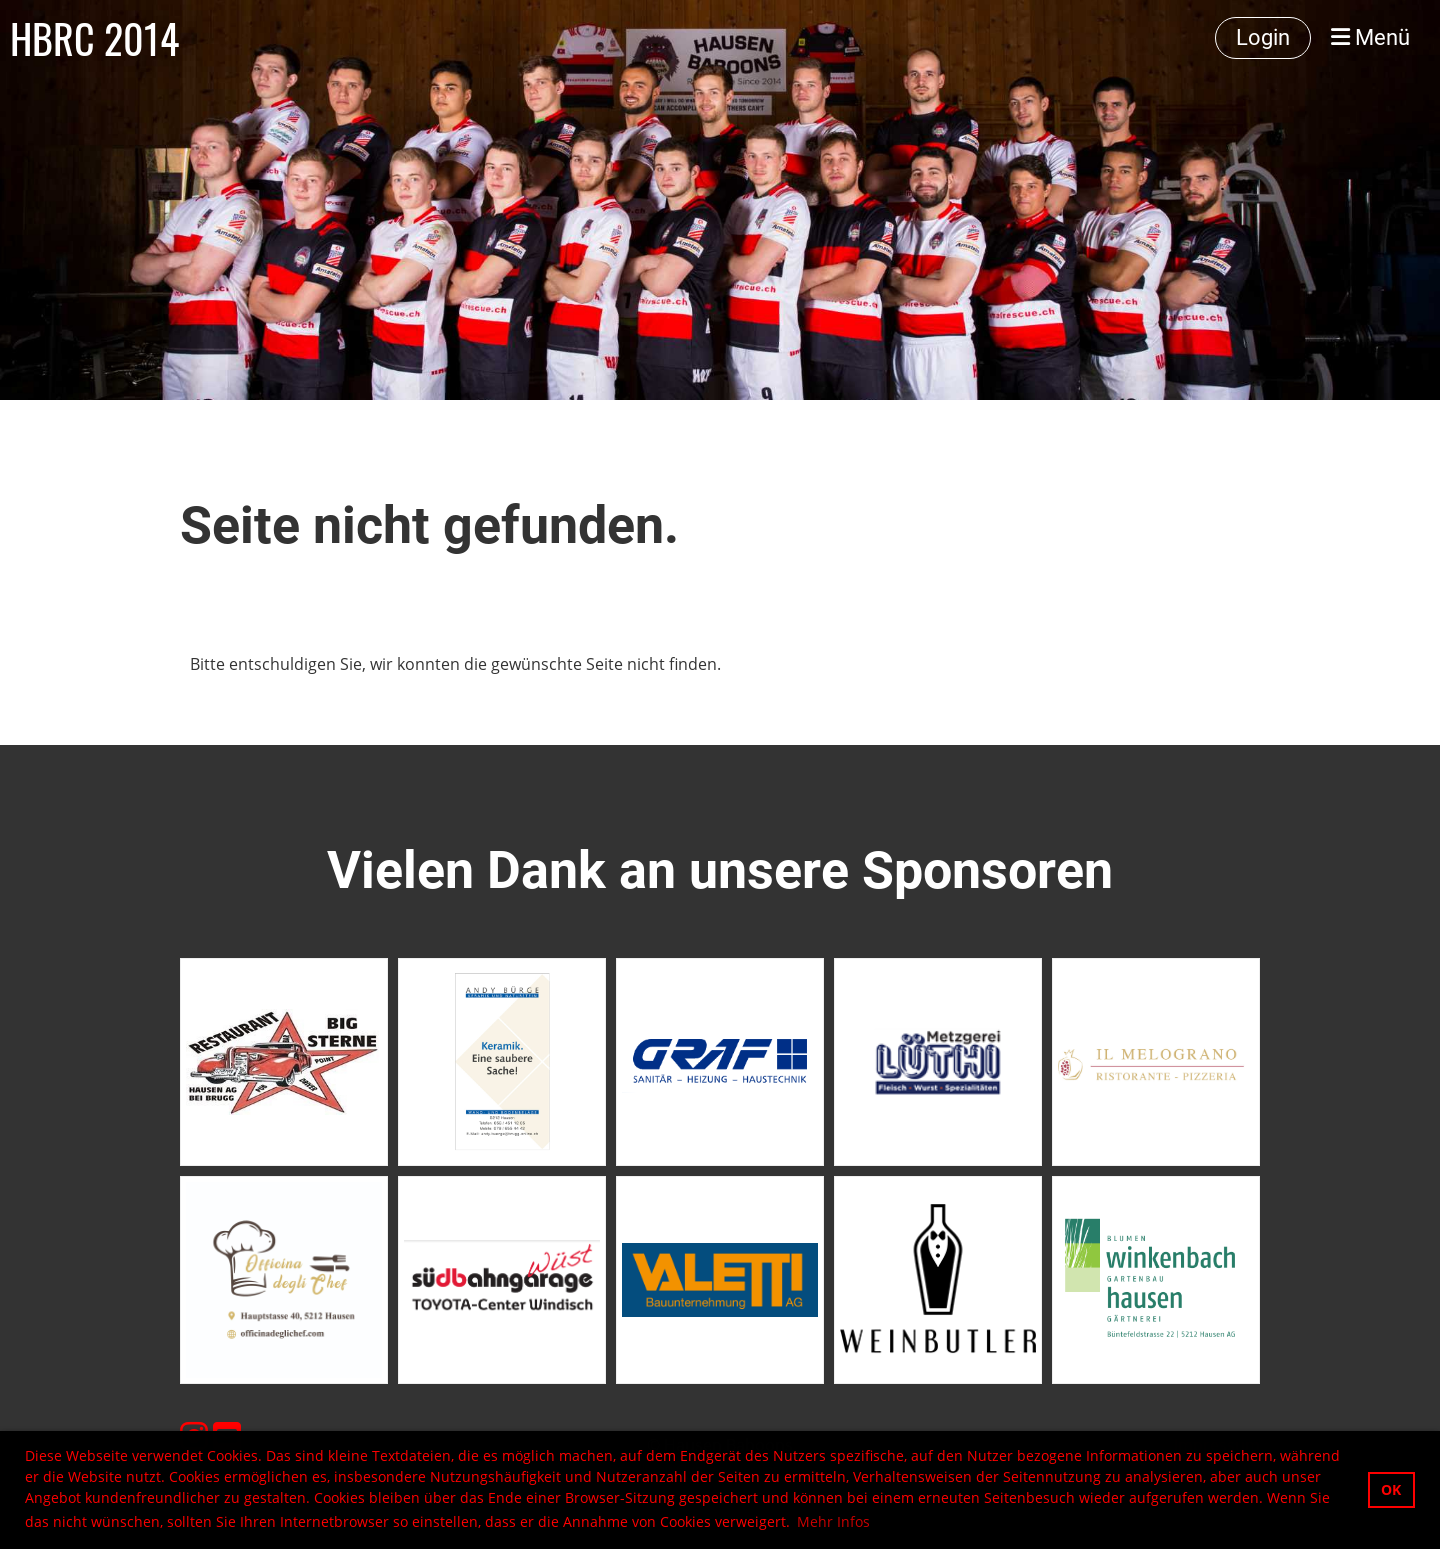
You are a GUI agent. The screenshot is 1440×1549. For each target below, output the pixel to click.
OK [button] (1391, 1489)
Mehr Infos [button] (833, 1521)
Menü (1370, 37)
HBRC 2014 (94, 38)
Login (1263, 37)
